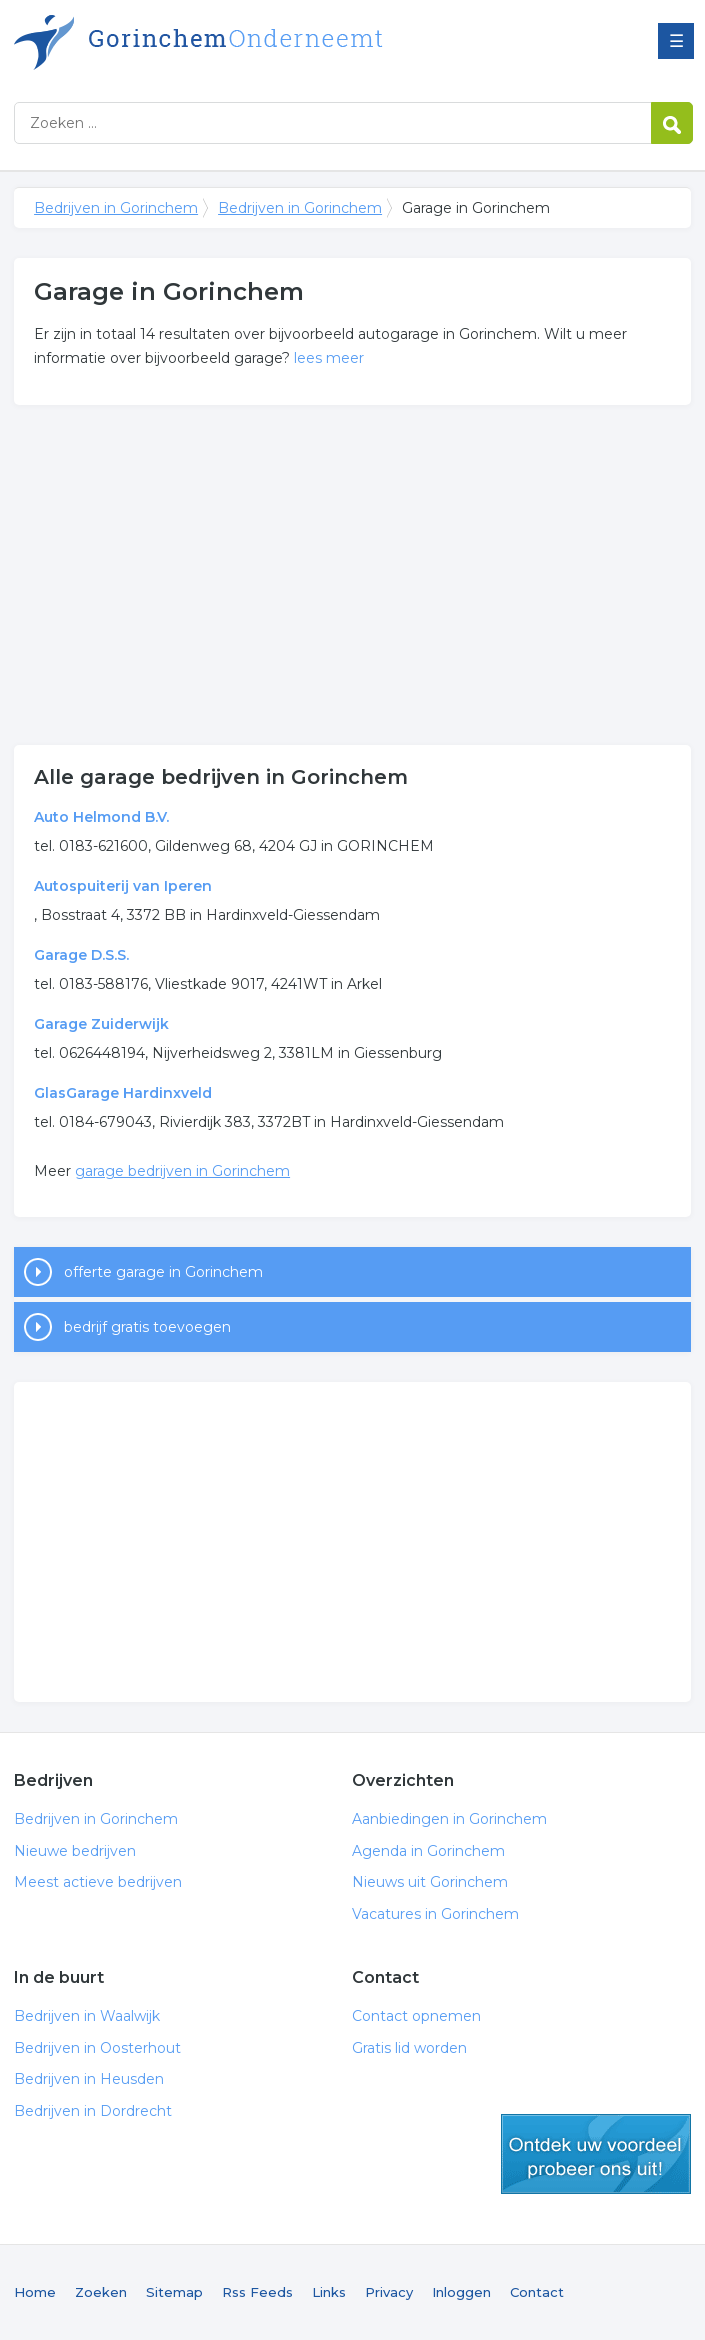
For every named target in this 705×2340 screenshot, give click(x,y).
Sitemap (174, 2292)
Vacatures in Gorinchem (435, 1914)
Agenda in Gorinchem (428, 1851)
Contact (537, 2292)
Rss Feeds (257, 2292)
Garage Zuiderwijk (101, 1024)
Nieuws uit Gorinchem (430, 1882)
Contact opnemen (416, 2016)
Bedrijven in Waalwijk (87, 2016)
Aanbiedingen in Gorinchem (449, 1819)
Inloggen (461, 2292)
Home (35, 2292)
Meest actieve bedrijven (98, 1882)
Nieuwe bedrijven (75, 1851)
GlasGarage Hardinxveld (123, 1093)
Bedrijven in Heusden (89, 2079)
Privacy (389, 2292)
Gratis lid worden (409, 2048)
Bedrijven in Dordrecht (93, 2111)
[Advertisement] (352, 575)
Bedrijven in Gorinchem (264, 42)
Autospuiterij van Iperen (123, 886)
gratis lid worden (596, 2154)
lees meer (329, 358)
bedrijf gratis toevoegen (147, 1327)
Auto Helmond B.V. (101, 817)
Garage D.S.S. (81, 955)
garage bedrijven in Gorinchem (182, 1171)
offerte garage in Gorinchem (163, 1272)
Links (329, 2292)
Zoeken (101, 2292)
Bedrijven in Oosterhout (97, 2048)
